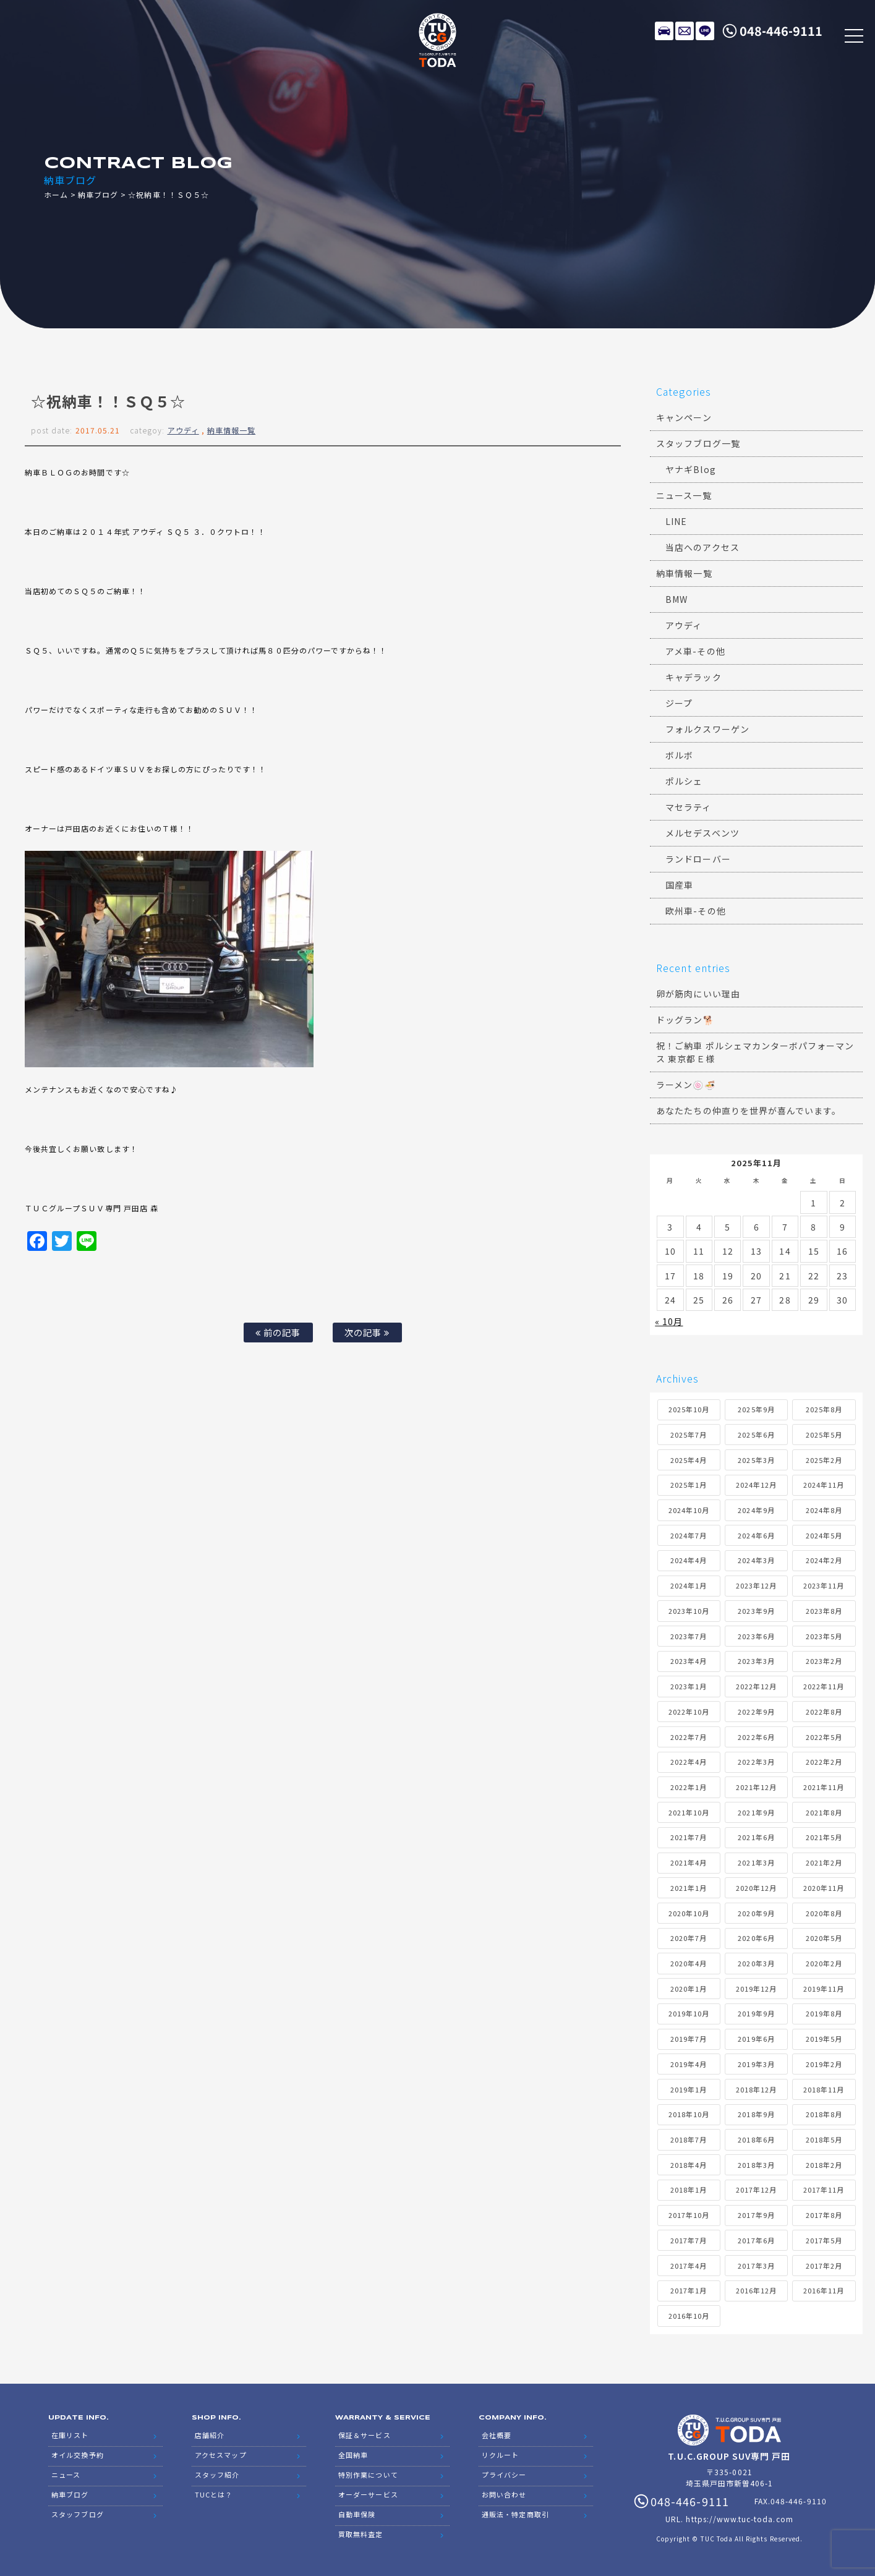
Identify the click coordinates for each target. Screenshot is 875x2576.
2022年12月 (756, 1686)
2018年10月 (688, 2114)
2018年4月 (688, 2165)
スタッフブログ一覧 (698, 443)
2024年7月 (688, 1535)
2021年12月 (756, 1787)
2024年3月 (756, 1560)
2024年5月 (824, 1535)
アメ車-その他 (695, 651)
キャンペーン (683, 417)
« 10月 (669, 1321)
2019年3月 (756, 2064)
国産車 (679, 885)
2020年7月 (688, 1938)
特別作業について (368, 2475)
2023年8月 (824, 1611)
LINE (705, 31)
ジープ (679, 703)
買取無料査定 (360, 2534)
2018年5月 (824, 2139)
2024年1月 (688, 1585)
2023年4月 (688, 1661)
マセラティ (688, 807)
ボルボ (679, 755)
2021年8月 (824, 1812)
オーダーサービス (368, 2494)
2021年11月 (823, 1787)
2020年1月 (688, 1989)
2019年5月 (824, 2039)
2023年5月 (824, 1636)
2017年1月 (688, 2290)
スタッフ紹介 (217, 2475)
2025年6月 (756, 1434)
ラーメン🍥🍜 (685, 1084)
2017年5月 (824, 2240)
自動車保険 (356, 2514)
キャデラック (693, 677)
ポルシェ (683, 781)
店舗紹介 (209, 2435)
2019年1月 (688, 2089)
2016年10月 (688, 2316)
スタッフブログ (77, 2514)
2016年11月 (823, 2290)
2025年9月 (756, 1409)
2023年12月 (756, 1585)
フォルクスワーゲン (707, 729)
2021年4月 (688, 1862)
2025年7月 (688, 1434)
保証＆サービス (364, 2435)
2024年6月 (756, 1535)
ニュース (65, 2475)
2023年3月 (756, 1661)
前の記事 (278, 1332)
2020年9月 (756, 1913)
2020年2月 (824, 1963)
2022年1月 (688, 1787)
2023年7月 (688, 1636)
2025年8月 (824, 1409)
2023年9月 (756, 1611)
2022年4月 (688, 1762)
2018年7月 (688, 2139)
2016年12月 (756, 2290)
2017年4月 (688, 2266)
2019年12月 (756, 1989)
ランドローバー (697, 859)
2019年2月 (824, 2064)
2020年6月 (756, 1938)
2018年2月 (824, 2165)
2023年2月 (824, 1661)
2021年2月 (824, 1862)
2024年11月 (823, 1485)
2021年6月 (756, 1837)
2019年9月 (756, 2013)
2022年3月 (756, 1762)
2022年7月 (688, 1737)
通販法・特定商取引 (515, 2514)
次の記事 (367, 1332)
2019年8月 (824, 2013)
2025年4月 (688, 1460)
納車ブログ (98, 194)
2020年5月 (824, 1938)
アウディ (183, 430)
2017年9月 (756, 2215)
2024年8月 (824, 1510)
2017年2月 (824, 2266)
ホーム (56, 194)
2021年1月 (688, 1888)
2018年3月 (756, 2165)
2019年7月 (688, 2039)
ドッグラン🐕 (685, 1019)
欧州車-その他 (695, 911)
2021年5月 (824, 1837)
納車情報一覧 (231, 430)
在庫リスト (664, 31)
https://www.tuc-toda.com (739, 2519)
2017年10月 (688, 2215)
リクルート (500, 2455)
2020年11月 (823, 1888)
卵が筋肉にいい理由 (698, 993)
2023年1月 (688, 1686)
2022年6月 (756, 1737)
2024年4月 (688, 1560)
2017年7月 (688, 2240)
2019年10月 (688, 2013)
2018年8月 (824, 2114)
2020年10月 (688, 1913)
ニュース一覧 (683, 495)
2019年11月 (823, 1989)
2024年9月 (756, 1510)
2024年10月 (688, 1510)
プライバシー (504, 2475)
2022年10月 (688, 1712)
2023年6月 (756, 1636)
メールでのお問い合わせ (684, 31)
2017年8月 (824, 2215)
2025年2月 (824, 1460)
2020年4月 (688, 1963)
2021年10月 (688, 1812)
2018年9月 (756, 2114)
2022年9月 (756, 1712)
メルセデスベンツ (702, 833)
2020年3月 (756, 1963)
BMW (676, 599)
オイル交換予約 (77, 2455)
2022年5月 (824, 1737)
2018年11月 (823, 2089)
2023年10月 (688, 1611)
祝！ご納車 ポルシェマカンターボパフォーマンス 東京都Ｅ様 (755, 1052)
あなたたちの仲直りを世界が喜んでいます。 (748, 1110)
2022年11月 (823, 1686)
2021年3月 (756, 1862)
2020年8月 (824, 1913)
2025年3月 (756, 1460)
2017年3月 (756, 2266)
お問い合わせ (504, 2494)
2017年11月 (823, 2189)
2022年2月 (824, 1762)
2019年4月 (688, 2064)
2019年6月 (756, 2039)
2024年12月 (756, 1485)
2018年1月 (688, 2189)
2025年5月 (824, 1434)
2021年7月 (688, 1837)
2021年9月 (756, 1812)
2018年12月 (756, 2089)
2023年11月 (823, 1585)
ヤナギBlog (690, 469)
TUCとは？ (214, 2494)
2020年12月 (756, 1888)
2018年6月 (756, 2139)
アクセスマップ (220, 2455)
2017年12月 (756, 2189)
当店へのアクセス (702, 547)
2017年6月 (756, 2240)
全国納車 (353, 2455)
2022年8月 (824, 1712)
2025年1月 (688, 1485)
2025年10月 (688, 1409)
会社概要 (496, 2435)
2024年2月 (824, 1560)
